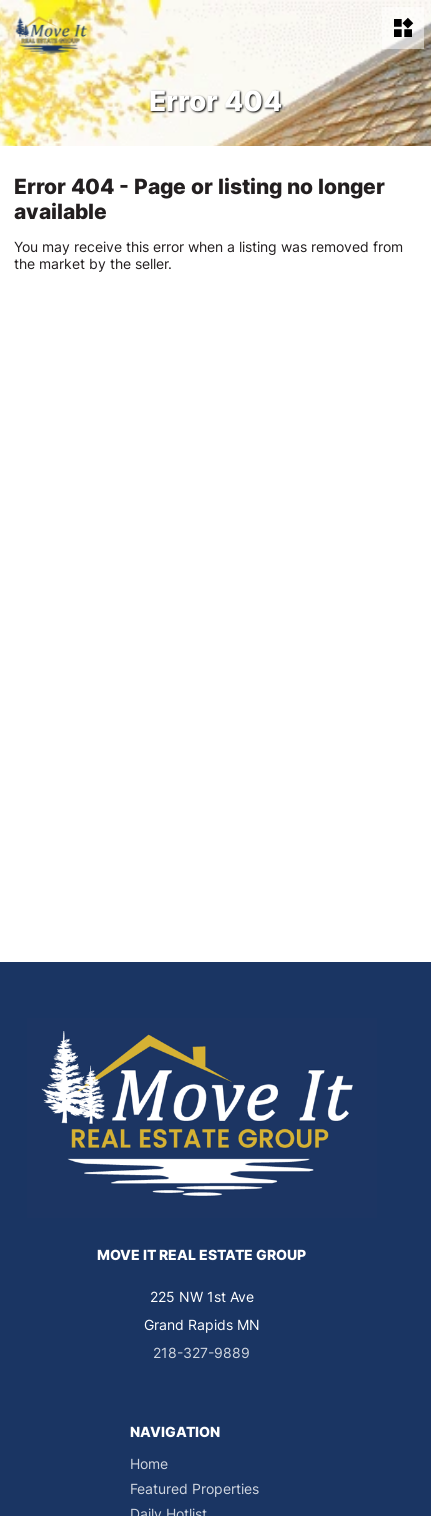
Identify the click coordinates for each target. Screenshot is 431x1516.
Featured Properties (194, 1488)
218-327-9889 (201, 1352)
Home (149, 1463)
